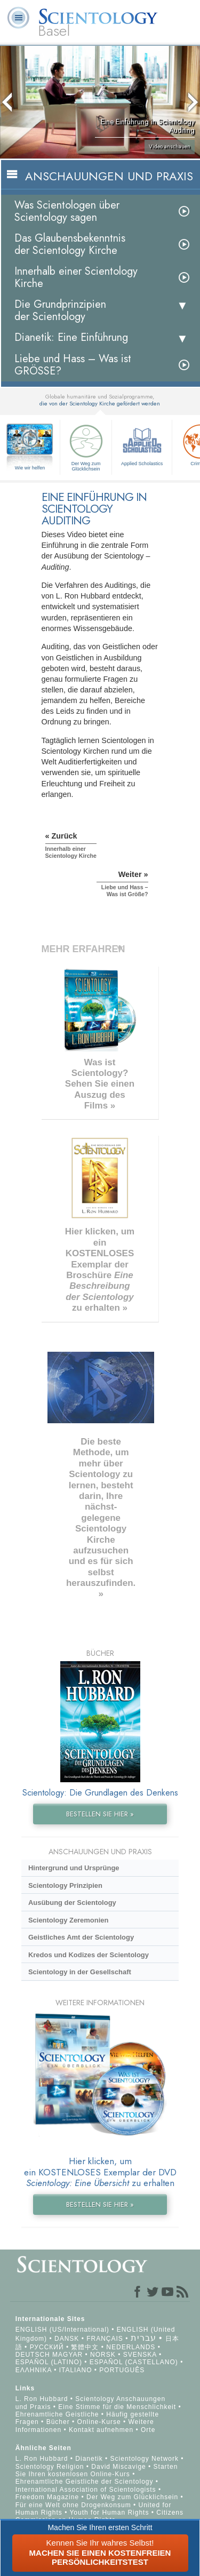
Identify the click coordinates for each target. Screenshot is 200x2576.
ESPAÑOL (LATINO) (48, 2362)
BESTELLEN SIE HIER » (100, 1814)
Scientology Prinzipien (65, 1885)
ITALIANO (75, 2370)
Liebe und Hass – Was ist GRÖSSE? (72, 365)
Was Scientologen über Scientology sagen (66, 211)
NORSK (103, 2354)
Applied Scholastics (142, 443)
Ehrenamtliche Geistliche (57, 2414)
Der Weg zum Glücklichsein (86, 446)
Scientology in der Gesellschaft (79, 1972)
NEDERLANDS (130, 2347)
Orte (148, 2430)
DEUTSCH (32, 2354)
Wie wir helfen (30, 467)
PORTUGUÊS (122, 2370)
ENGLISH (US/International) (62, 2329)
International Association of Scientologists (85, 2489)
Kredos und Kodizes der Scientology (88, 1955)
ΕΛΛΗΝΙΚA (33, 2370)
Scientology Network (144, 2458)
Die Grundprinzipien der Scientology (60, 310)
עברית (143, 2337)
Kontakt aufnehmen (101, 2430)
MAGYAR (67, 2354)
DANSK (66, 2338)
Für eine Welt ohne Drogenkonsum (73, 2505)
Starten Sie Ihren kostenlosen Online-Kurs (96, 2470)
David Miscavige (118, 2466)
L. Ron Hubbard (41, 2399)
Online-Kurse (100, 2422)
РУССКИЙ (47, 2347)
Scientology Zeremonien (68, 1920)
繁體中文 (85, 2347)
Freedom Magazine (47, 2497)
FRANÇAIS (104, 2338)
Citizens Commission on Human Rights (99, 2516)
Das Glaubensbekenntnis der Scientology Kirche (69, 244)
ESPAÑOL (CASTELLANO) (134, 2362)
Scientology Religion (49, 2466)
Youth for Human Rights (110, 2512)
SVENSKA (140, 2354)
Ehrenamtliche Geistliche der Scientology (84, 2481)
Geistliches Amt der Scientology (81, 1937)
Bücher (58, 2422)
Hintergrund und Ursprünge (73, 1868)
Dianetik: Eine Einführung (71, 337)
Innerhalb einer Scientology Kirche (76, 277)
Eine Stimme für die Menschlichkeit (117, 2407)
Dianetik (88, 2458)
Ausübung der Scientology (72, 1903)
